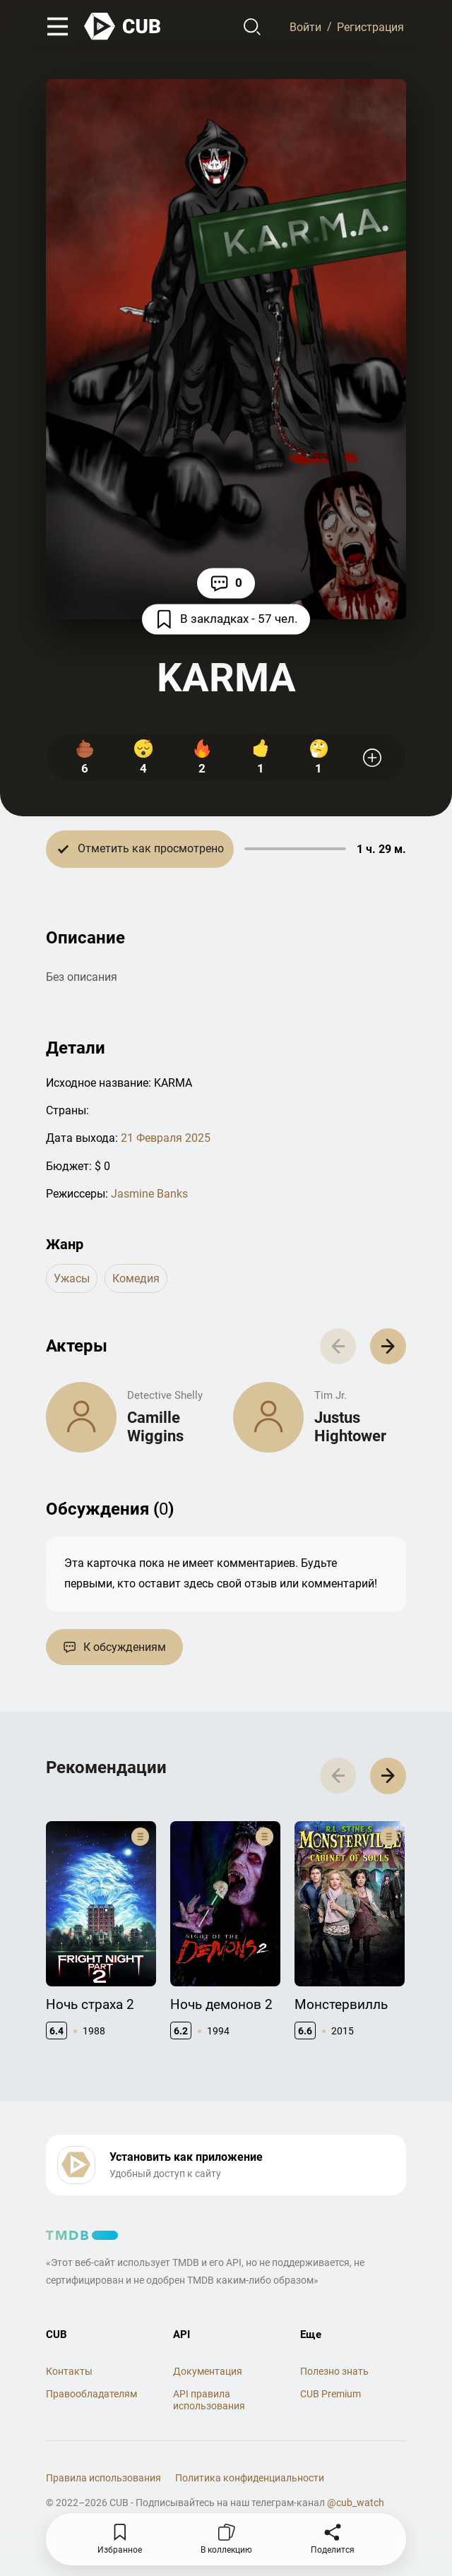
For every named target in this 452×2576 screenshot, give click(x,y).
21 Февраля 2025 (165, 1138)
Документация (207, 2371)
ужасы (72, 1278)
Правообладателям (91, 2393)
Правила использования (103, 2477)
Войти (305, 26)
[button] (388, 1346)
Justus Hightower (350, 1427)
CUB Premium (330, 2393)
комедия (136, 1278)
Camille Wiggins (155, 1427)
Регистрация (370, 26)
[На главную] (123, 26)
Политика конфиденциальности (249, 2477)
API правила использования (209, 2399)
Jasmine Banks (149, 1193)
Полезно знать (334, 2371)
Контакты (69, 2371)
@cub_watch (355, 2502)
